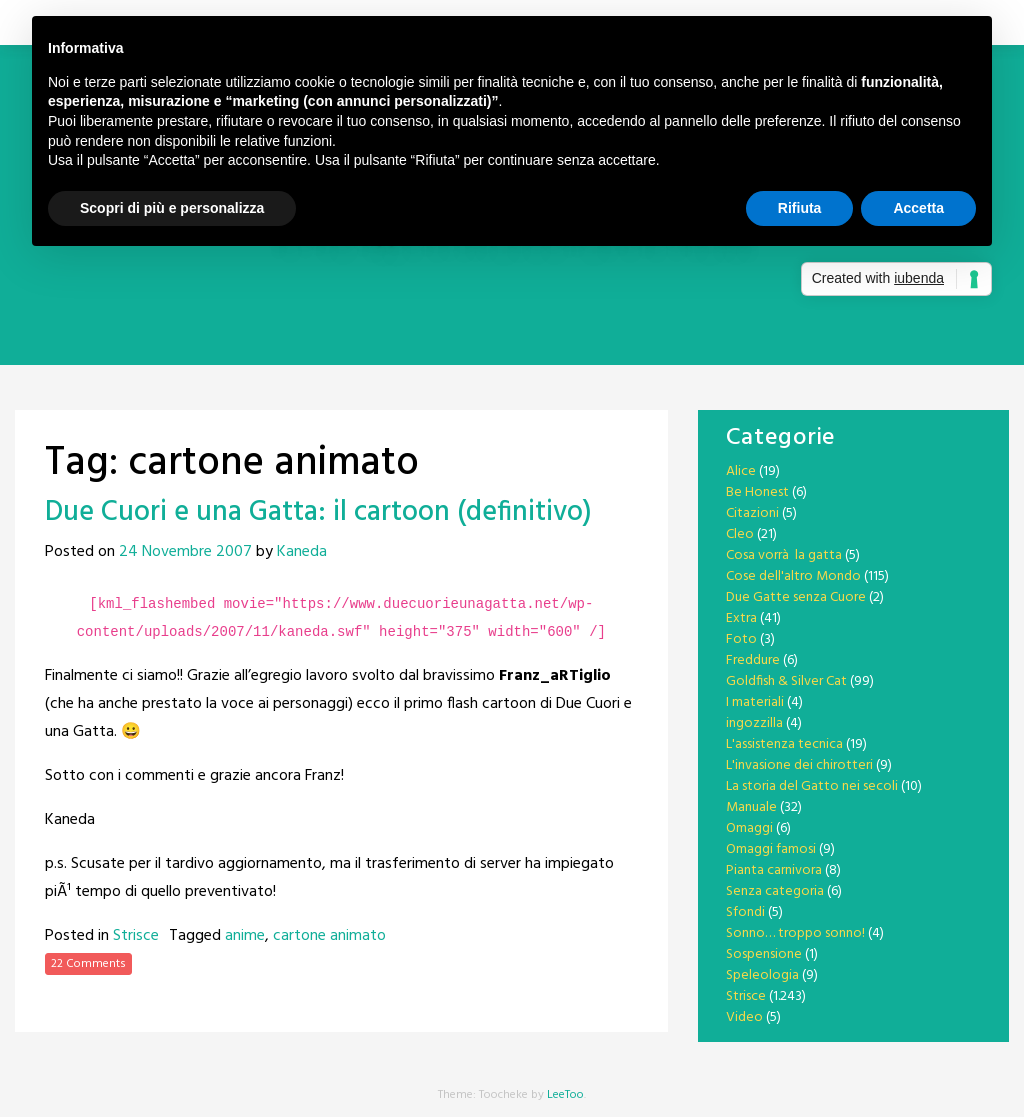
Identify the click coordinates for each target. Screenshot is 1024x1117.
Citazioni (752, 513)
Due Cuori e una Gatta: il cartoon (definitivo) (318, 512)
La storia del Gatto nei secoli (812, 786)
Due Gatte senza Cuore (796, 597)
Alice (741, 471)
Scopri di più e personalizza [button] (172, 208)
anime (245, 936)
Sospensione (764, 954)
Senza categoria (775, 891)
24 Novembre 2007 (185, 552)
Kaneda (302, 552)
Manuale (751, 807)
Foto (741, 639)
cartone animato (329, 936)
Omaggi (749, 828)
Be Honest (757, 492)
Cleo (740, 534)
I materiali (755, 702)
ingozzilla (754, 723)
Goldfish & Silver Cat (786, 681)
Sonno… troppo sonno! (795, 933)
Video (744, 1017)
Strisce (136, 936)
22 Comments (88, 964)
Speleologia (762, 975)
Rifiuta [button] (800, 208)
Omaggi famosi (771, 849)
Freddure (753, 660)
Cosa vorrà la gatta (784, 555)
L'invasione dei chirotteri (799, 765)
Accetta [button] (918, 208)
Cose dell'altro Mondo (793, 576)
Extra (741, 618)
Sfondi (745, 912)
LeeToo (565, 1095)
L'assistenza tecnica (784, 744)
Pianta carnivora (774, 870)
